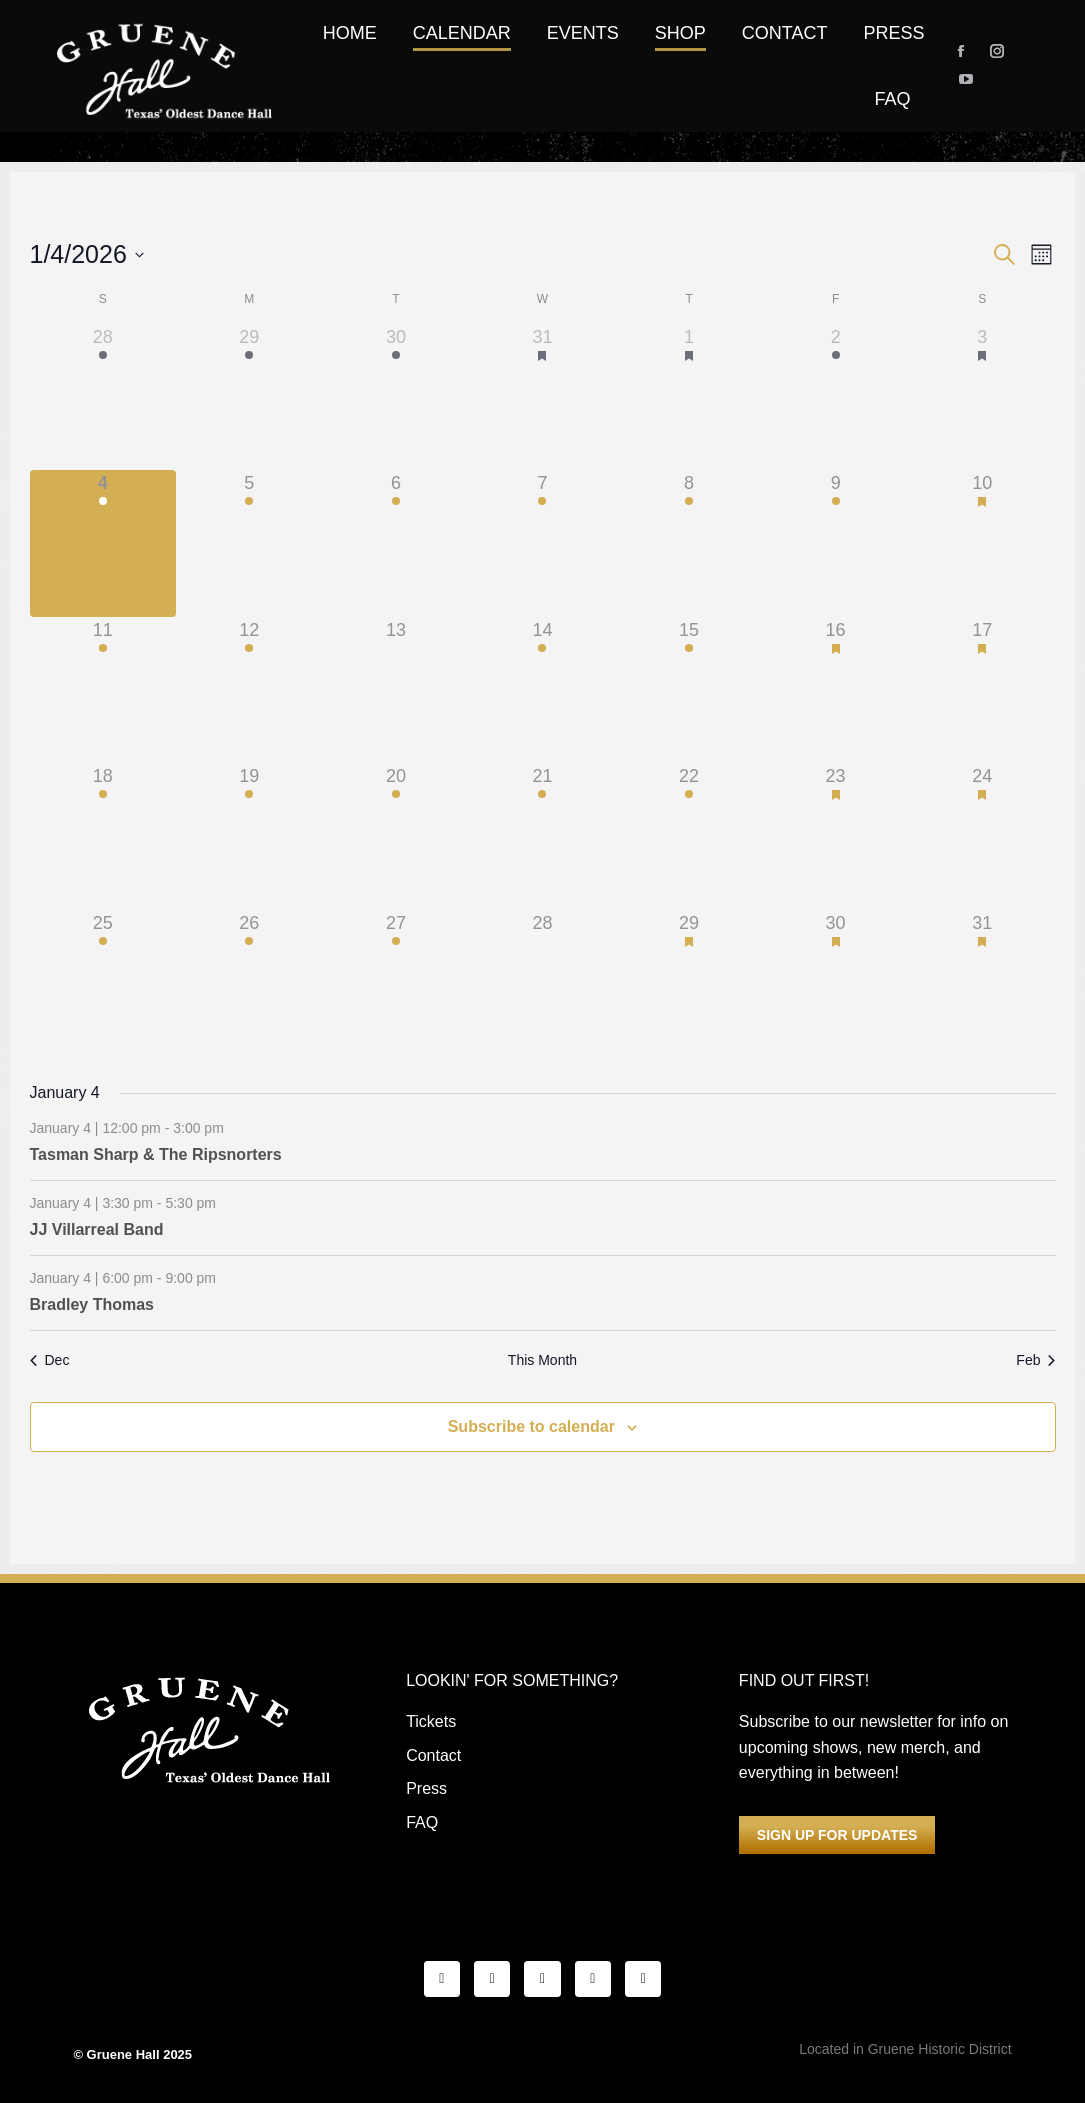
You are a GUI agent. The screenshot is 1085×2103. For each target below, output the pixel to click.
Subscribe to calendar (531, 1426)
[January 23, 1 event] (835, 836)
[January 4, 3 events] (103, 543)
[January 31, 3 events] (982, 983)
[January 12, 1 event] (249, 690)
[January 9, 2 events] (835, 543)
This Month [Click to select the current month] (542, 1360)
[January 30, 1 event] (835, 983)
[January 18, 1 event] (103, 836)
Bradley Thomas (92, 1304)
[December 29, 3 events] (249, 397)
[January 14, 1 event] (542, 690)
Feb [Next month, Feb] (1035, 1360)
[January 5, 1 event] (249, 543)
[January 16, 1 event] (835, 690)
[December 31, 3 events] (542, 397)
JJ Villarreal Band (97, 1229)
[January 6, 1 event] (396, 543)
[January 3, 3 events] (982, 397)
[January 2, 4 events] (835, 397)
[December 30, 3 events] (396, 397)
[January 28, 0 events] (542, 983)
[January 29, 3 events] (689, 983)
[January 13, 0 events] (396, 690)
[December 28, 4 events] (103, 397)
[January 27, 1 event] (396, 983)
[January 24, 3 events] (982, 836)
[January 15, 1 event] (689, 690)
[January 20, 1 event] (396, 836)
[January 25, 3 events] (103, 983)
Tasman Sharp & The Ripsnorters (156, 1154)
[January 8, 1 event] (689, 543)
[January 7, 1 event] (542, 543)
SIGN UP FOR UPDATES (837, 1835)
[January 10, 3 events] (982, 543)
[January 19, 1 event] (249, 836)
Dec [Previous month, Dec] (50, 1360)
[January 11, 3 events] (103, 690)
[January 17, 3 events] (982, 690)
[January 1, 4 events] (689, 397)
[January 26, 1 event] (249, 983)
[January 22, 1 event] (689, 836)
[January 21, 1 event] (542, 836)
